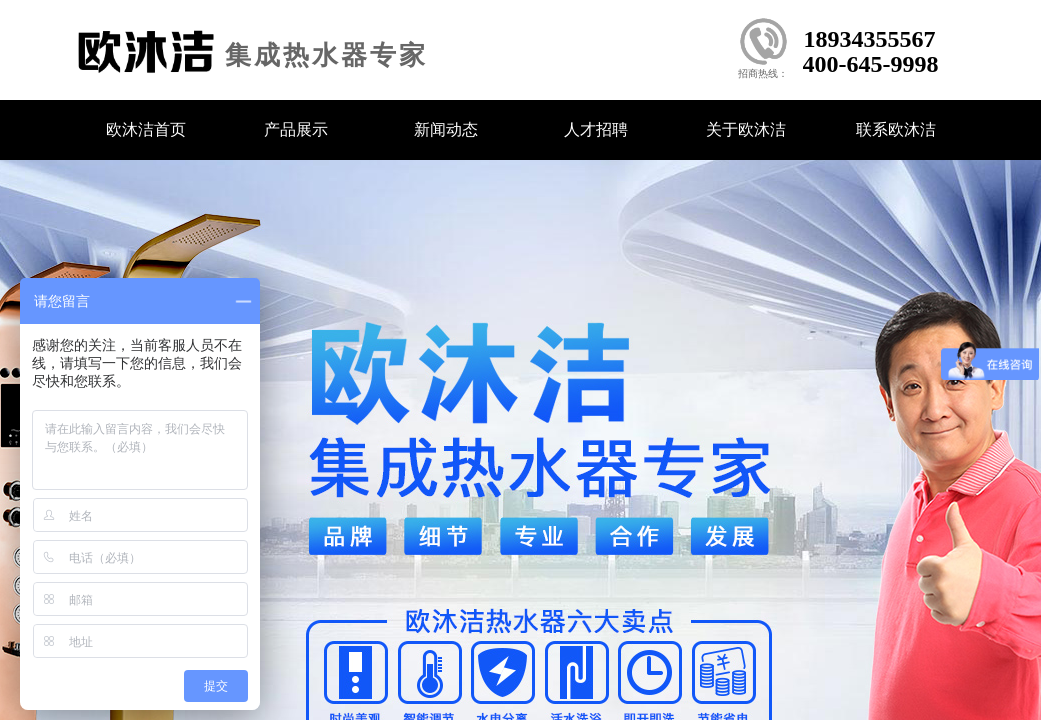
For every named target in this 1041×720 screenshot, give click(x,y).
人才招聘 (596, 129)
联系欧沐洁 (896, 129)
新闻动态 (446, 129)
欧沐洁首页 (146, 129)
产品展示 (296, 129)
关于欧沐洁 (746, 129)
